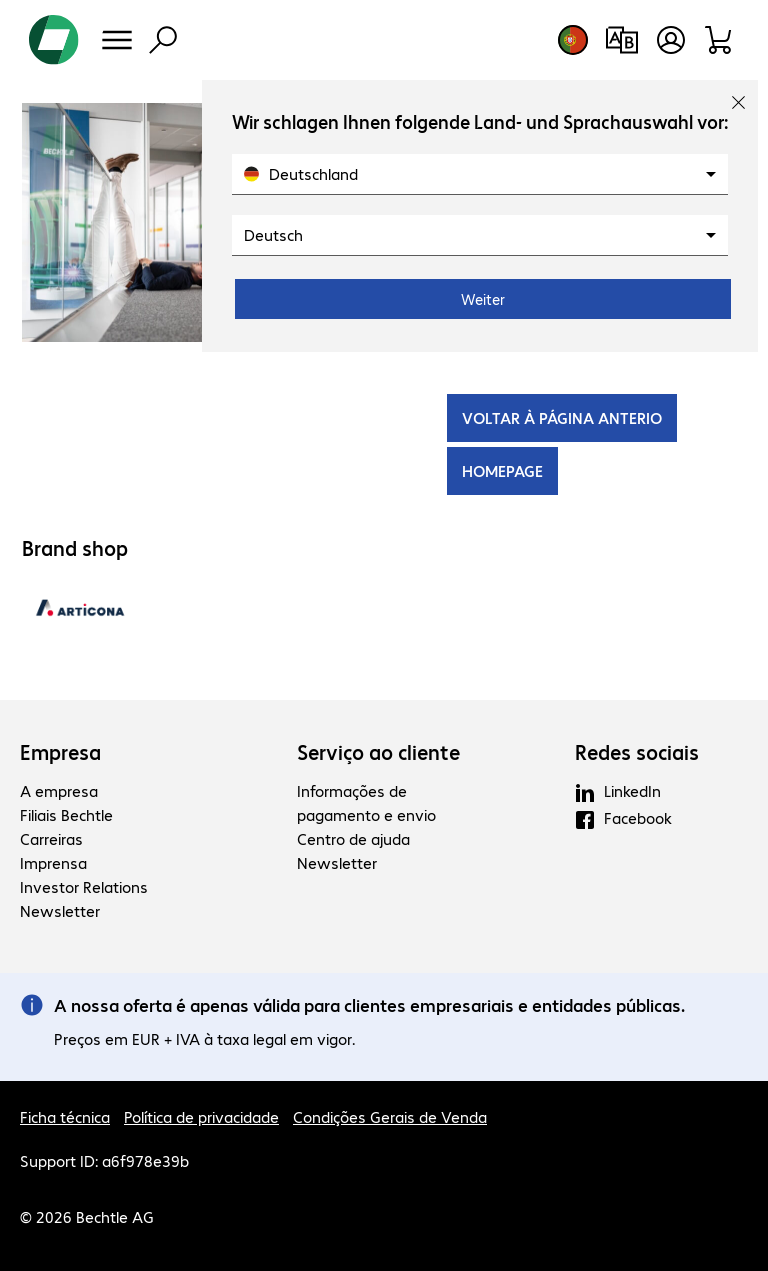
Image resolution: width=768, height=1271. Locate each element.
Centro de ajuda (353, 838)
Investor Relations (84, 886)
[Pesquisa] (163, 40)
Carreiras (51, 838)
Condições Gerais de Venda (390, 1116)
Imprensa (53, 862)
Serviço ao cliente (378, 752)
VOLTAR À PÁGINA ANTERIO (562, 417)
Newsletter (60, 910)
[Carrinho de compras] (719, 40)
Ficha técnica (65, 1116)
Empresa (60, 752)
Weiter (483, 299)
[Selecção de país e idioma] (573, 40)
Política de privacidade (201, 1116)
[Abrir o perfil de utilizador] (671, 40)
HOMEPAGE (502, 470)
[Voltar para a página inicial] (54, 40)
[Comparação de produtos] (621, 40)
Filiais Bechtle (66, 814)
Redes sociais (637, 752)
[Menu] (117, 40)
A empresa (59, 790)
